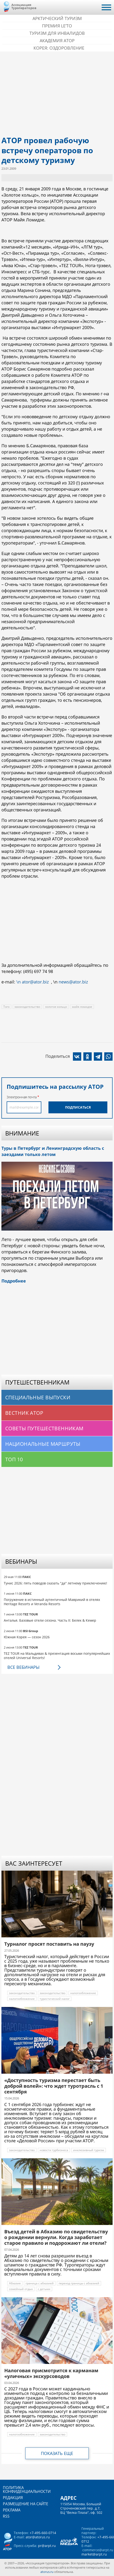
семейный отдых (21, 2289)
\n (19, 982)
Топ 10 (14, 1459)
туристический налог (55, 1999)
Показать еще (57, 2453)
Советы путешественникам (44, 1428)
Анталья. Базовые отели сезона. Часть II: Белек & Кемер (50, 1620)
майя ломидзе (82, 1007)
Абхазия (15, 2283)
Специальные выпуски (37, 1397)
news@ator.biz (73, 982)
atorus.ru (46, 2572)
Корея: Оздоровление (58, 48)
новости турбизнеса (54, 2150)
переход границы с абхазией (79, 2283)
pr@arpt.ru (47, 2545)
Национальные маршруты (43, 1444)
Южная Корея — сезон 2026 (27, 1637)
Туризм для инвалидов (57, 33)
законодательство (27, 1007)
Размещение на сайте (25, 2503)
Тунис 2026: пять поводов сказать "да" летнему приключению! (55, 1583)
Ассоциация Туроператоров (23, 6)
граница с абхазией (40, 2283)
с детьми (44, 2289)
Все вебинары (23, 1667)
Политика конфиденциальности (27, 2489)
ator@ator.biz (35, 982)
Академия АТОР (57, 40)
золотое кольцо (56, 1007)
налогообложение (83, 1993)
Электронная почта (22, 1097)
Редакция (13, 2497)
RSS (6, 2516)
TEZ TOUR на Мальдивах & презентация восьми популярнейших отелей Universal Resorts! (57, 1655)
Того (6, 1007)
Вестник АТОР (24, 1413)
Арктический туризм (57, 18)
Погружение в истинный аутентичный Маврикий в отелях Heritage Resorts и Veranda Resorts (52, 1601)
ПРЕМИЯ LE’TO (57, 26)
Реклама (11, 2510)
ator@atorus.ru (38, 2537)
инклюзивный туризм (88, 2150)
